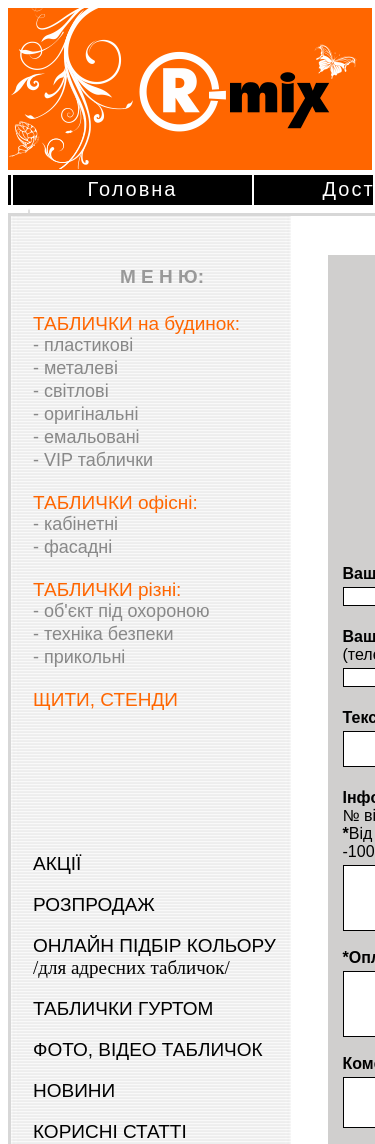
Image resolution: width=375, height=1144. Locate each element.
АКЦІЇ (57, 863)
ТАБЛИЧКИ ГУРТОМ (123, 1008)
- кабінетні (75, 524)
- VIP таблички (93, 460)
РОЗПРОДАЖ (94, 904)
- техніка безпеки (103, 634)
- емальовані (86, 437)
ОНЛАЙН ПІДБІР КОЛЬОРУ (154, 956)
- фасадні (72, 547)
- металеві (75, 368)
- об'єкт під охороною (121, 611)
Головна (133, 189)
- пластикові (83, 345)
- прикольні (79, 657)
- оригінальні (85, 414)
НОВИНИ (74, 1090)
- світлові (71, 391)
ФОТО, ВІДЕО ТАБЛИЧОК (148, 1049)
